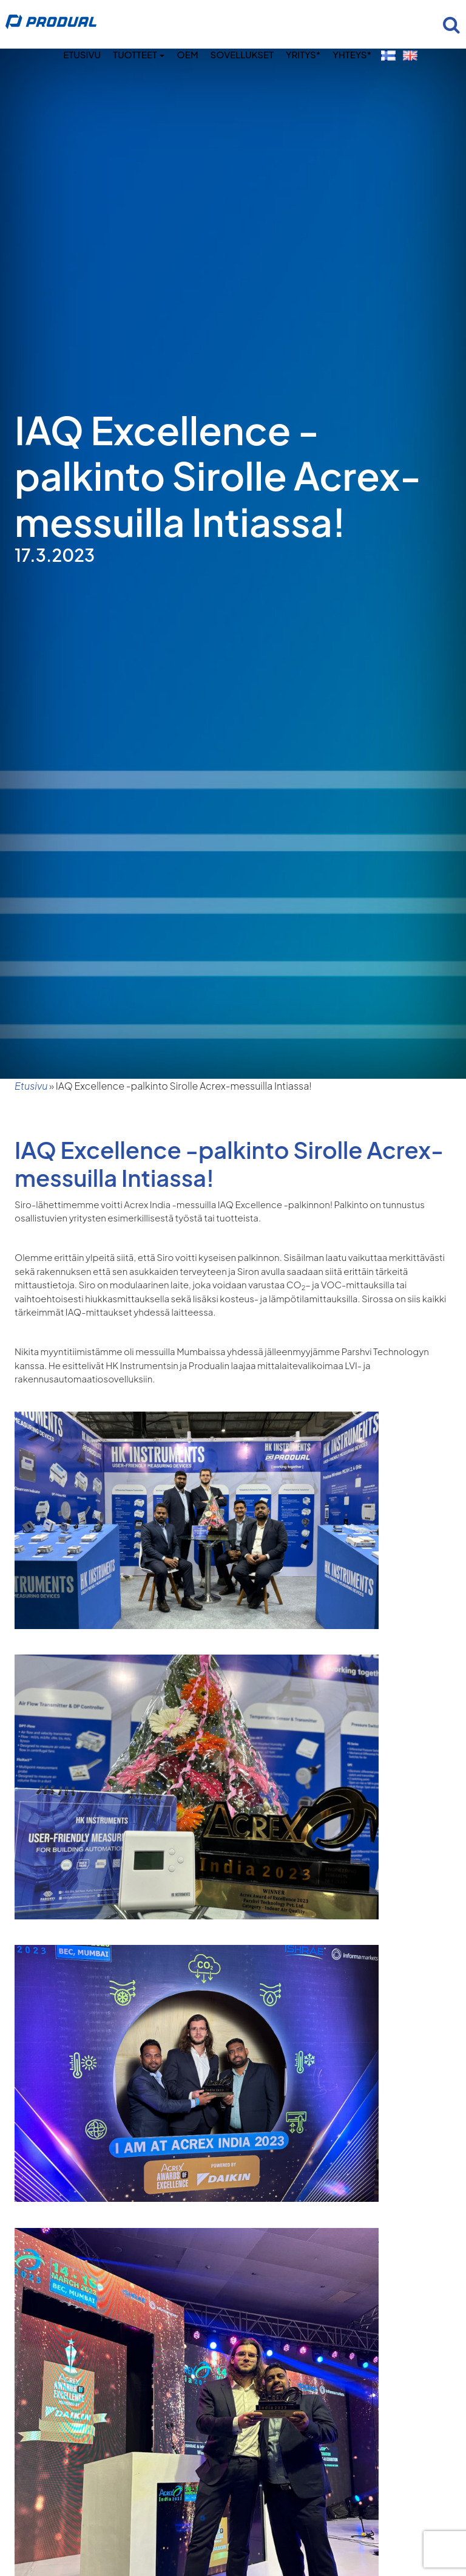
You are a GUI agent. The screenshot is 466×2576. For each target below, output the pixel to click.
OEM (187, 54)
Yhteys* (352, 54)
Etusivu (82, 54)
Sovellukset (242, 54)
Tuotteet (138, 54)
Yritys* (303, 54)
